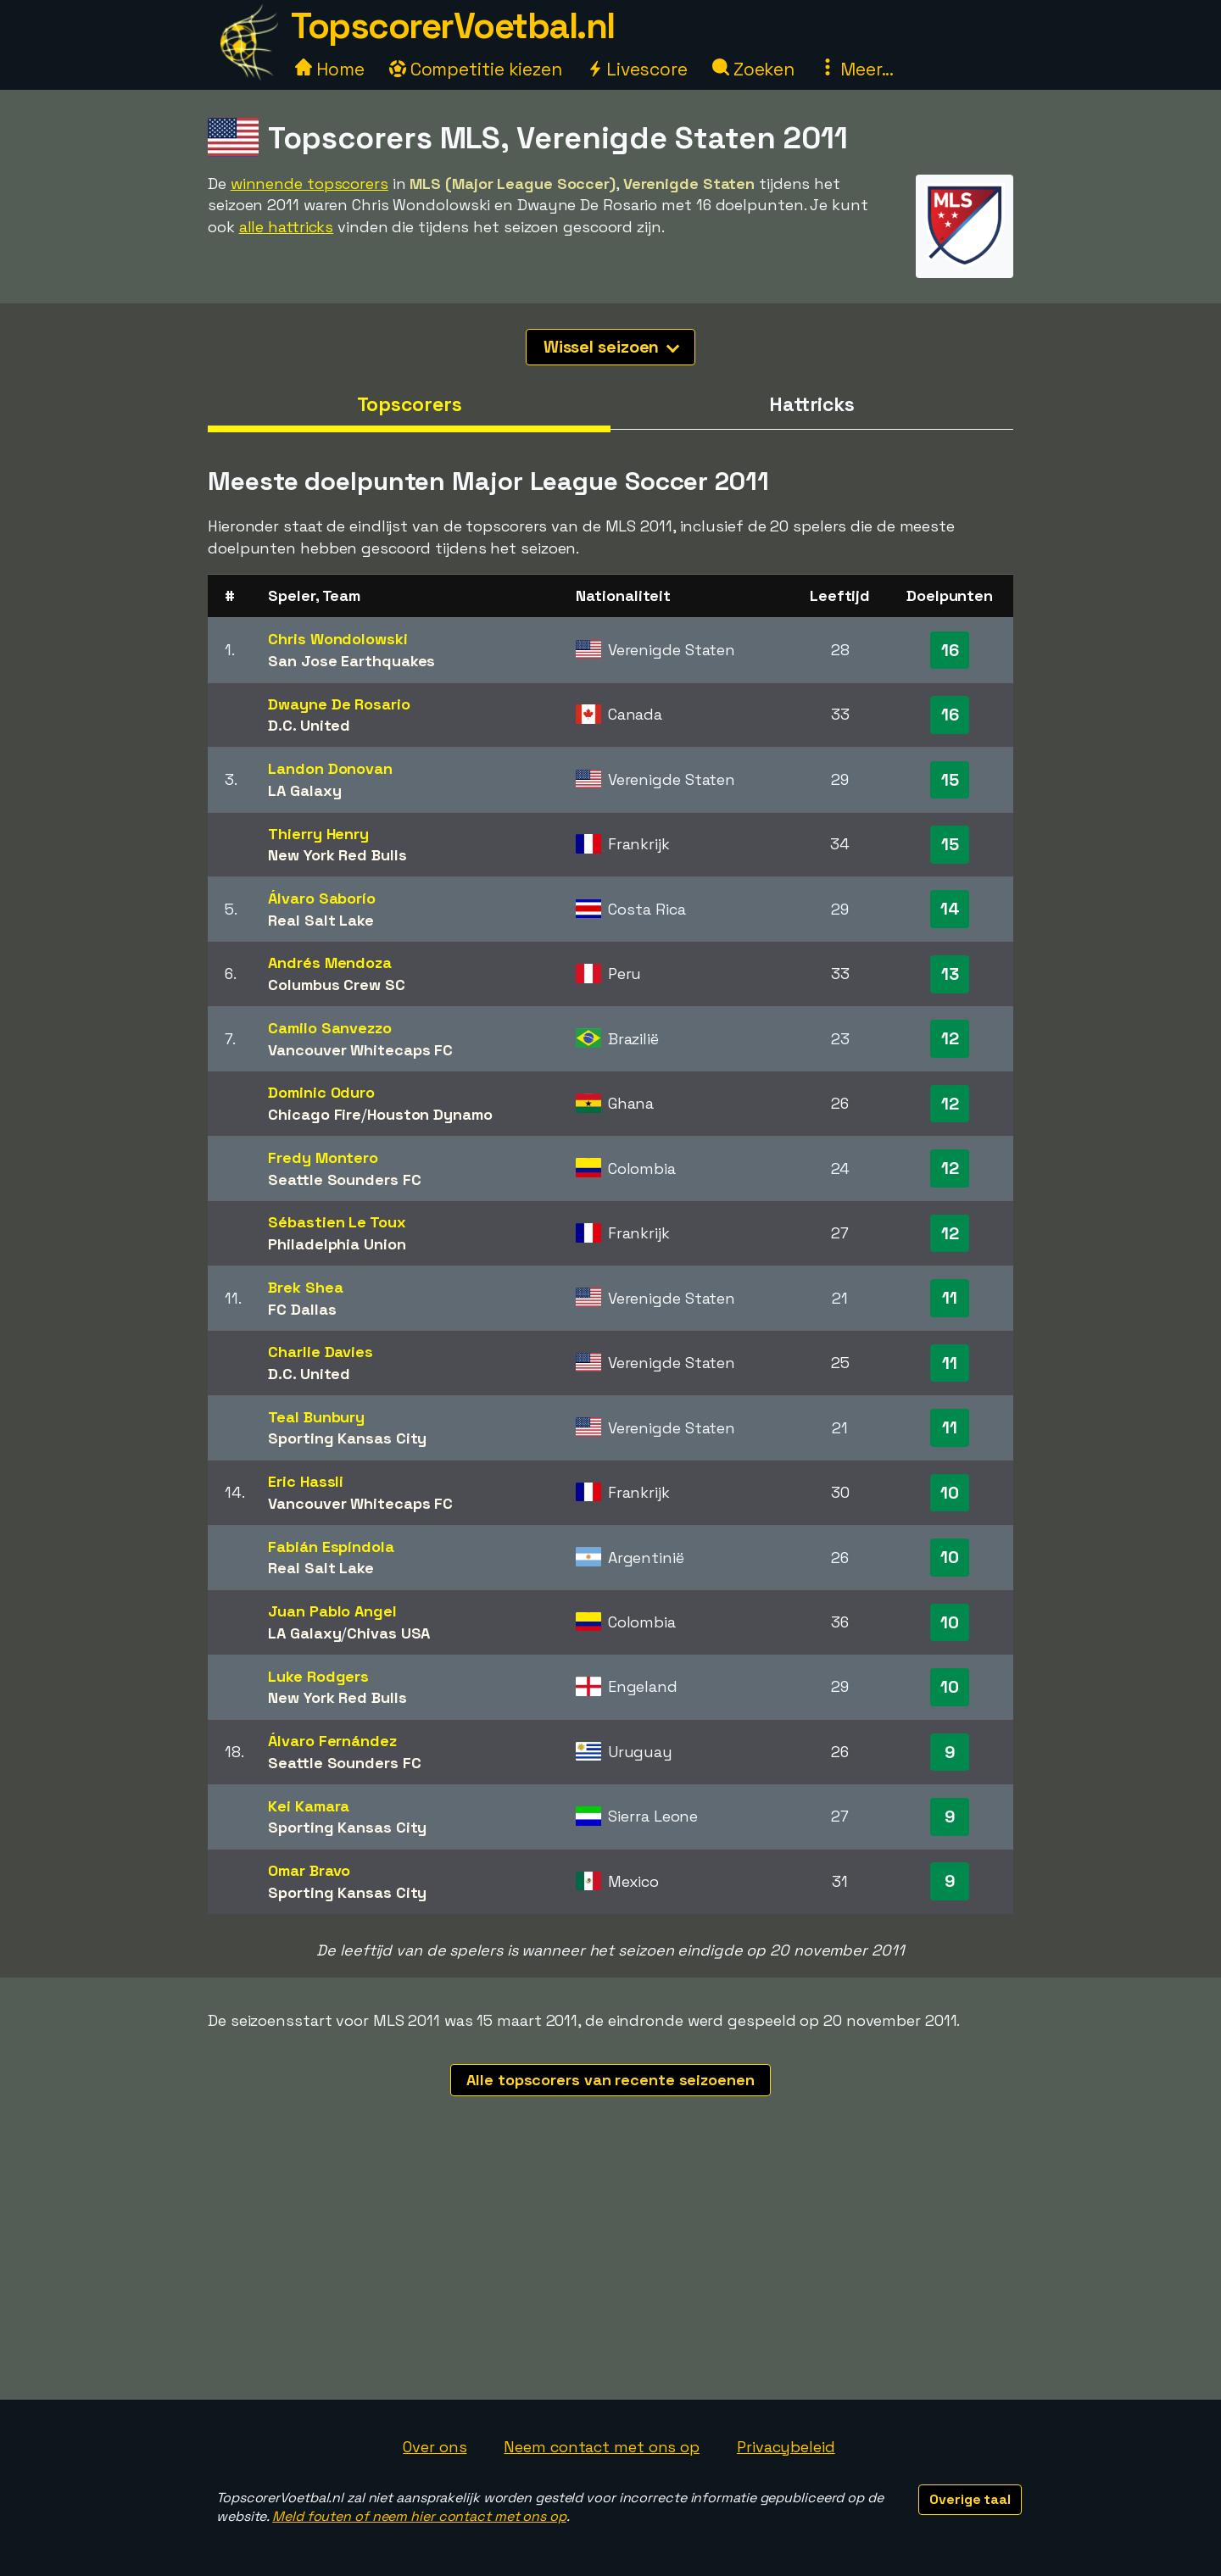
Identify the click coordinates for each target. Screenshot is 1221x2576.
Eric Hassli (305, 1481)
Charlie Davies (320, 1351)
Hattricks (812, 404)
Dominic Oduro (321, 1092)
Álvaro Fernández (332, 1740)
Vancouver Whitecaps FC (360, 1050)
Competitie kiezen (475, 69)
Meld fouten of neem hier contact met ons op (419, 2516)
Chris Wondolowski (337, 638)
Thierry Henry (318, 833)
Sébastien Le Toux (336, 1222)
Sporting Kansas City (347, 1438)
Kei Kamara (308, 1806)
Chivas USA (388, 1633)
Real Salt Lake (321, 920)
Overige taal (970, 2499)
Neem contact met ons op (602, 2446)
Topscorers (409, 404)
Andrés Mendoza (330, 962)
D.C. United (309, 725)
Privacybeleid (786, 2446)
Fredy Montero (323, 1157)
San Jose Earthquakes (351, 660)
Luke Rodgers (318, 1676)
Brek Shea (305, 1287)
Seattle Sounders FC (344, 1179)
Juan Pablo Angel (332, 1611)
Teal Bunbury (316, 1417)
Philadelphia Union (336, 1244)
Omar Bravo (309, 1870)
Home (330, 69)
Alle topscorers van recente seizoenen (610, 2079)
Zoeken (753, 69)
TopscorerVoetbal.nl (453, 25)
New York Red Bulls (337, 855)
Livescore (637, 69)
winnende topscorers (309, 183)
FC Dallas (302, 1309)
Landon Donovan (330, 768)
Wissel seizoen (612, 347)
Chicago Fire (314, 1114)
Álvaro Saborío (322, 898)
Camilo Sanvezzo (330, 1028)
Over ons (434, 2446)
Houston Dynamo (430, 1114)
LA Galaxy (304, 790)
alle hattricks (286, 226)
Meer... (856, 69)
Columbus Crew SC (336, 984)
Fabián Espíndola (330, 1546)
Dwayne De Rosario (339, 704)
